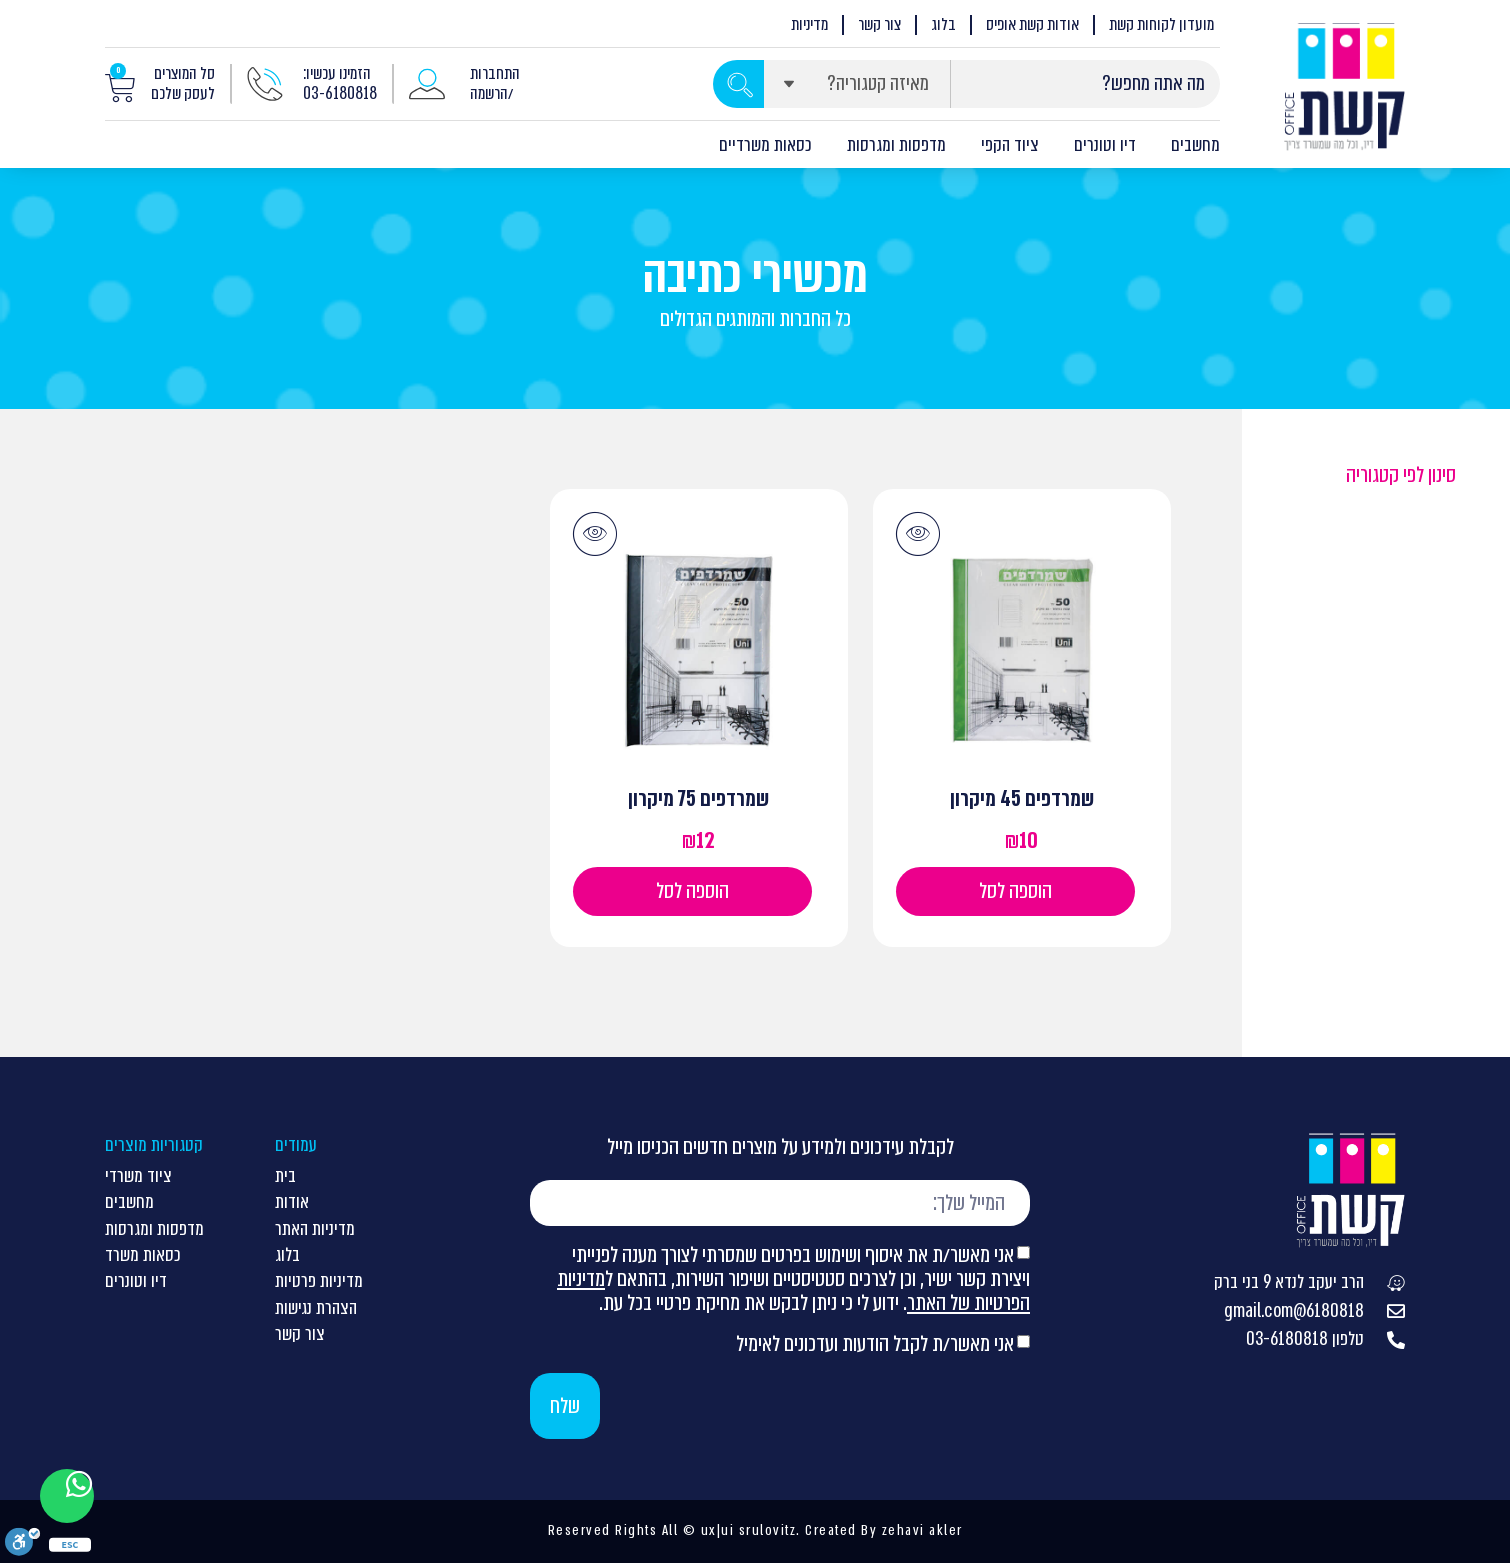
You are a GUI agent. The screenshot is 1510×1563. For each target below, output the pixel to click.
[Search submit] (738, 84)
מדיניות (809, 25)
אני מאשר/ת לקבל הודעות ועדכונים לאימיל (875, 1343)
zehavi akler (922, 1530)
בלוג (943, 25)
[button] (918, 534)
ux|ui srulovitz (746, 1530)
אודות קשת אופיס (1032, 25)
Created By (841, 1530)
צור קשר (879, 25)
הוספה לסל (1015, 890)
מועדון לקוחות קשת (1161, 25)
